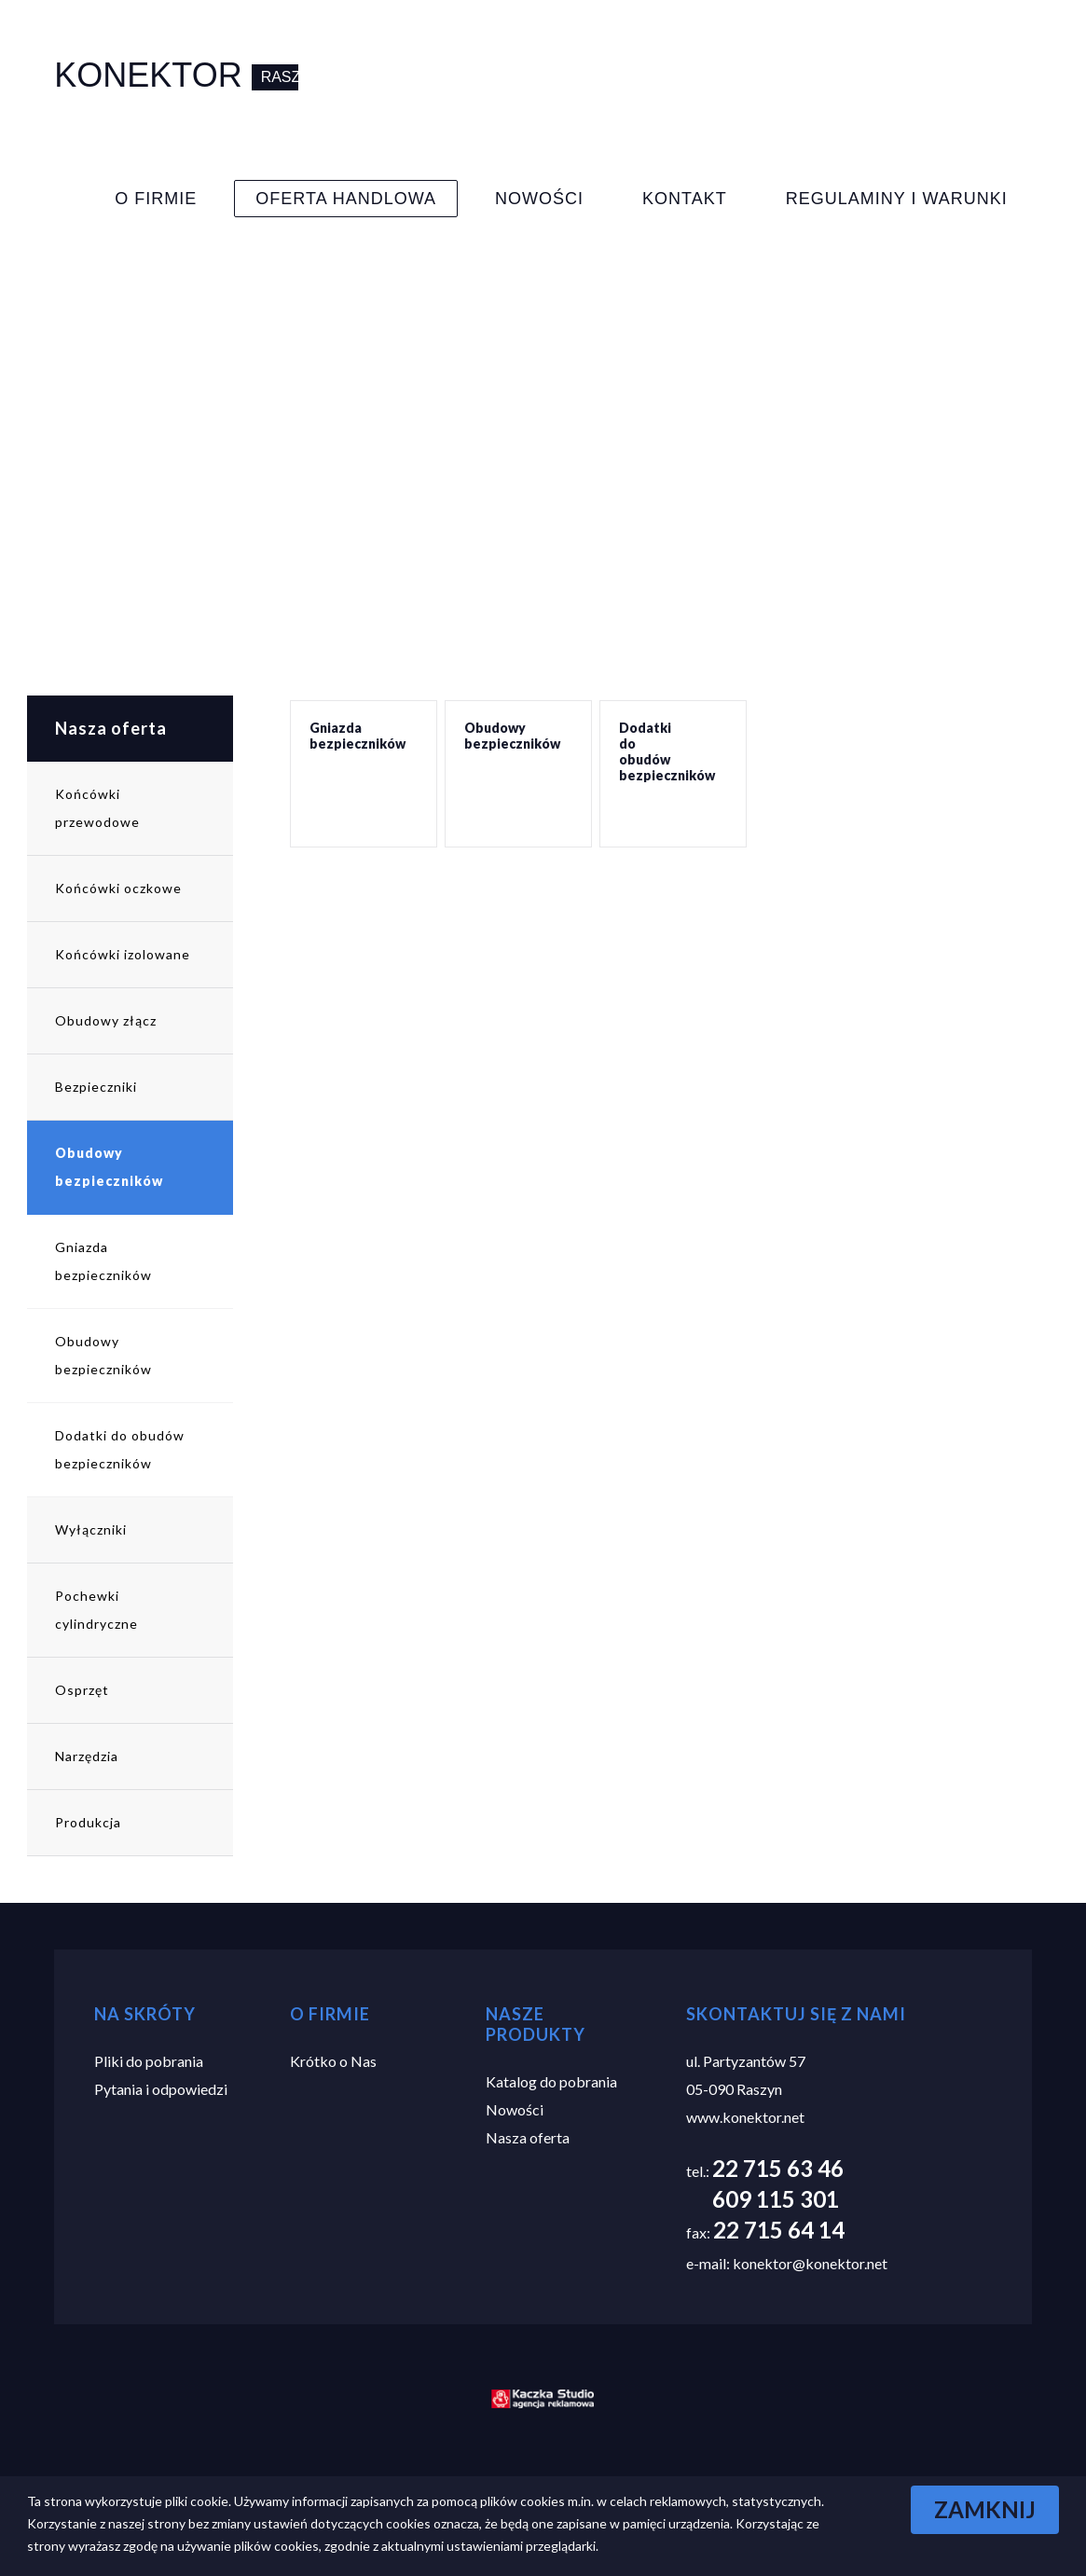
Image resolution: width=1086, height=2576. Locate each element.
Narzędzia (86, 1756)
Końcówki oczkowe (118, 888)
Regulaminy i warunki (897, 198)
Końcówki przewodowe (97, 808)
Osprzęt (82, 1690)
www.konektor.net (745, 2117)
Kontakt (684, 198)
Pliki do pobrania (148, 2061)
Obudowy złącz (106, 1020)
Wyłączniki (91, 1529)
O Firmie (156, 198)
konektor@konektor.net (810, 2263)
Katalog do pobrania (551, 2081)
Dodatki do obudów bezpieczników (120, 1449)
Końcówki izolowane (122, 954)
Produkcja (88, 1822)
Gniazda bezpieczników (103, 1261)
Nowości (539, 198)
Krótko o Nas (333, 2061)
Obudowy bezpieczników (109, 1167)
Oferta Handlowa (345, 198)
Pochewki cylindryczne (96, 1610)
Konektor (152, 75)
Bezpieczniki (96, 1087)
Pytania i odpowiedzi (160, 2089)
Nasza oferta (111, 728)
